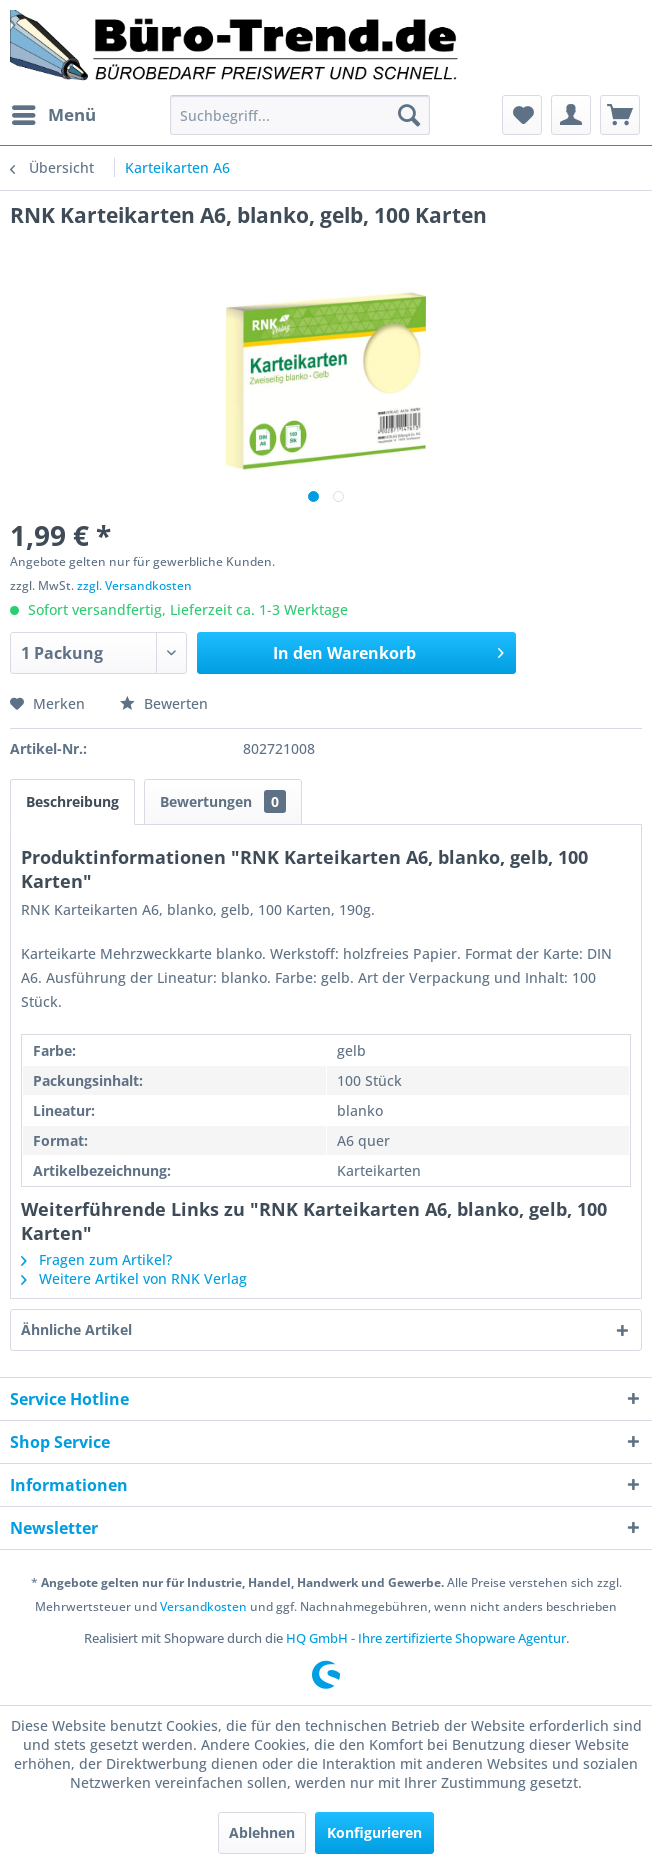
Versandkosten (203, 1606)
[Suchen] (409, 115)
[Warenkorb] (620, 115)
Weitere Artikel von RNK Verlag (134, 1278)
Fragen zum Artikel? (96, 1259)
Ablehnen (262, 1832)
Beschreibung (72, 801)
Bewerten (164, 703)
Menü (54, 112)
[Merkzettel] (522, 115)
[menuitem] (53, 115)
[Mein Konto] (571, 115)
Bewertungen (223, 801)
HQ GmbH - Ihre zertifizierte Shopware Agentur (426, 1638)
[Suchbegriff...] (300, 115)
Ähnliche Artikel (76, 1329)
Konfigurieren (374, 1832)
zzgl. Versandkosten (134, 585)
